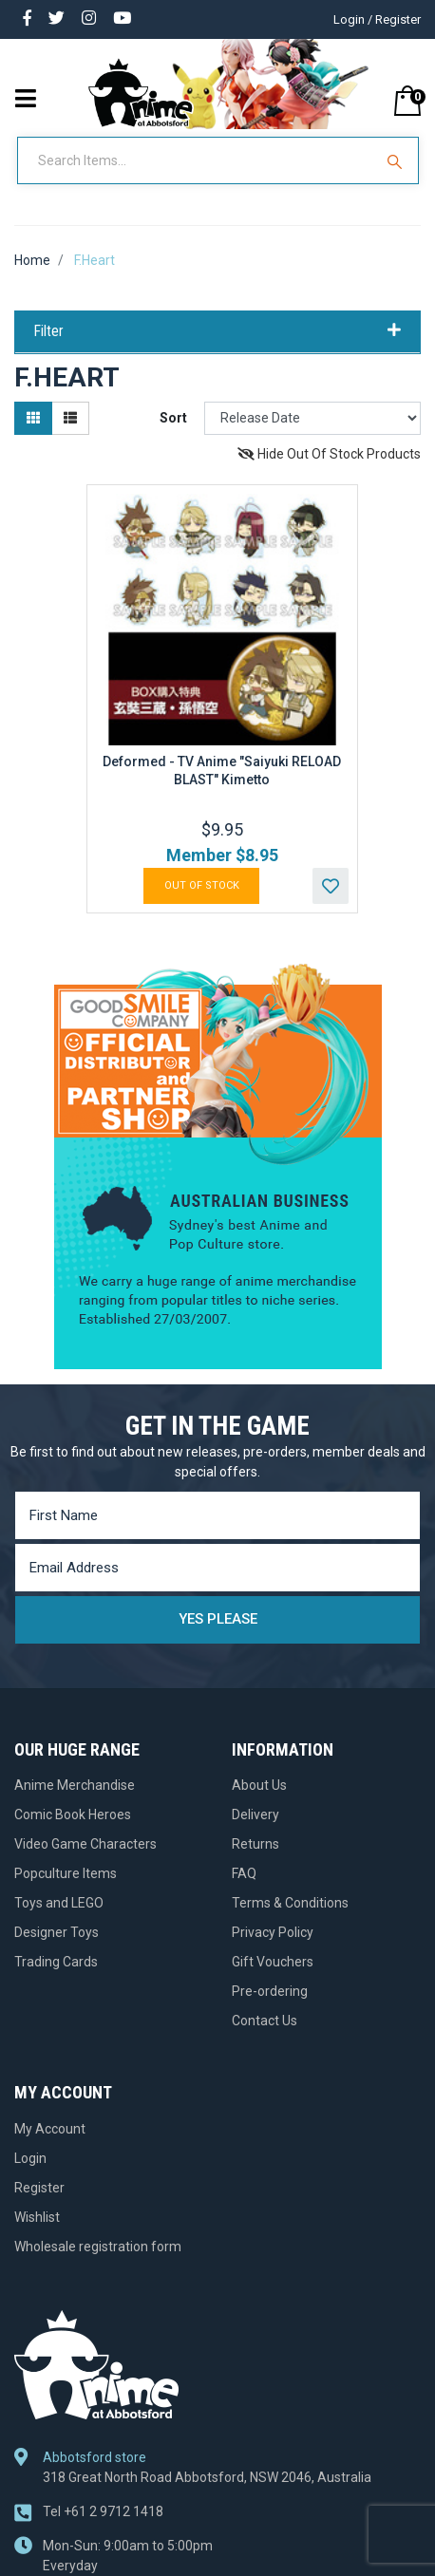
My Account (49, 2128)
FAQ (244, 1873)
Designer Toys (56, 1932)
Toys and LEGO (59, 1902)
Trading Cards (56, 1961)
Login (30, 2158)
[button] (330, 886)
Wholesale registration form (97, 2246)
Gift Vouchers (272, 1961)
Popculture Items (65, 1873)
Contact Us (264, 2020)
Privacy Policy (272, 1932)
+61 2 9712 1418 (103, 2511)
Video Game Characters (85, 1844)
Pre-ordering (270, 1991)
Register (39, 2187)
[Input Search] (197, 160)
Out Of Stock (201, 885)
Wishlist (37, 2217)
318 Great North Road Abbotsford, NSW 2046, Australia (207, 2477)
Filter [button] (217, 331)
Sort (173, 417)
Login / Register (377, 19)
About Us (259, 1785)
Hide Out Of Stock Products (329, 453)
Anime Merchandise (74, 1785)
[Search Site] (397, 160)
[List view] (70, 418)
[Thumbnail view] (33, 418)
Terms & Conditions (290, 1902)
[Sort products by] (312, 418)
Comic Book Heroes (72, 1814)
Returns (255, 1844)
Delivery (255, 1814)
